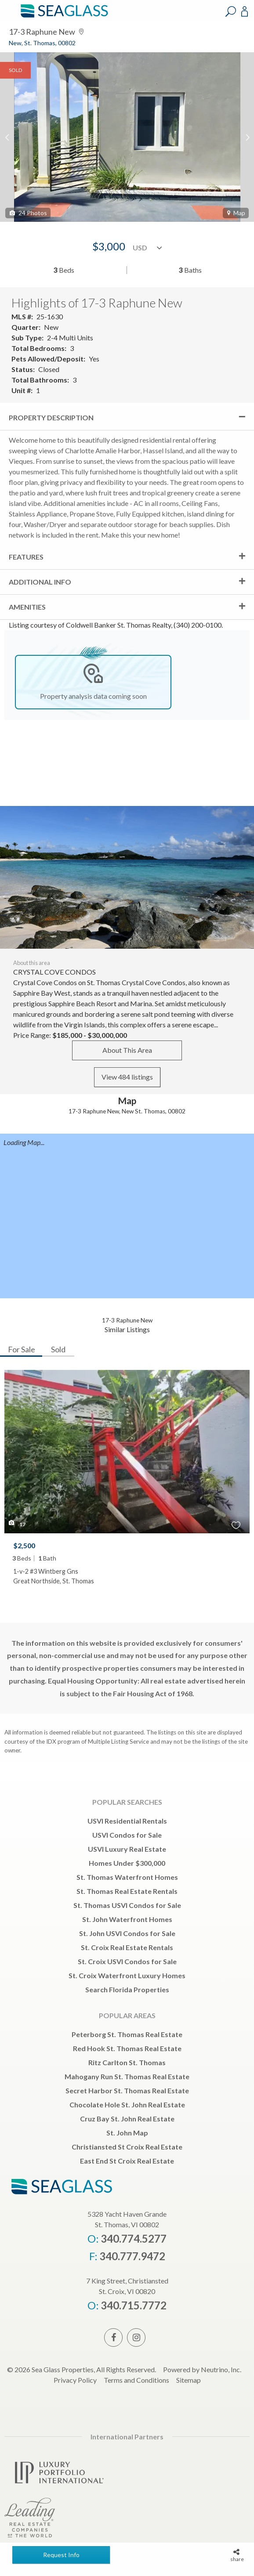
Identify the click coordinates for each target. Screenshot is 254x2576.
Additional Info (40, 582)
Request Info (61, 2554)
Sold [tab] (58, 1349)
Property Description (51, 417)
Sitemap (188, 2380)
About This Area (127, 1050)
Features (26, 557)
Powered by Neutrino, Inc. (202, 2369)
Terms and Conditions (136, 2380)
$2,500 (24, 1545)
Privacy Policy (75, 2380)
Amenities (27, 607)
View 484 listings (127, 1077)
